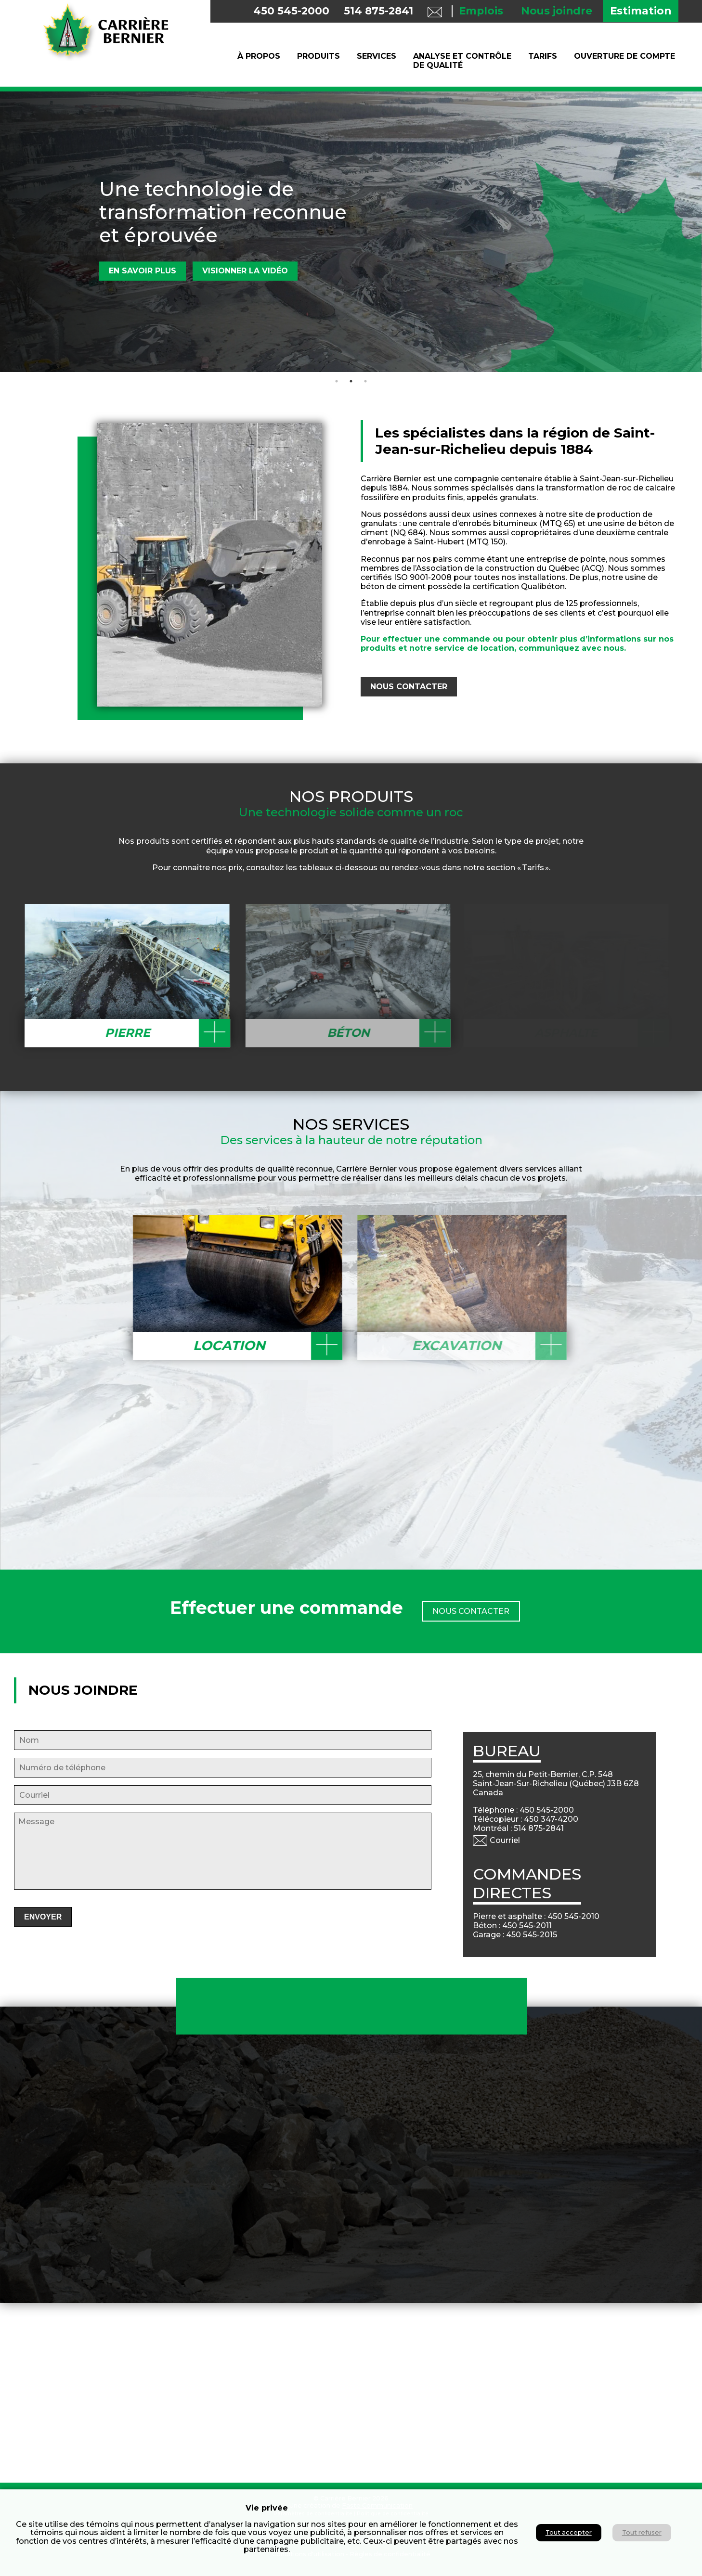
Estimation (640, 10)
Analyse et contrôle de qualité (462, 61)
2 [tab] (351, 381)
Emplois (481, 10)
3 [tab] (365, 381)
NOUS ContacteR (470, 1604)
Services (376, 56)
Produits (318, 56)
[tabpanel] (351, 231)
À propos (258, 56)
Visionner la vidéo (245, 271)
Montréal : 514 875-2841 (525, 1828)
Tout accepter (569, 2532)
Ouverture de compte (624, 56)
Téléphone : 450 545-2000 (530, 1810)
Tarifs (542, 56)
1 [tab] (336, 381)
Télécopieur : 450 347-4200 (532, 1819)
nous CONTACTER (415, 686)
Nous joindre (556, 10)
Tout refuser (642, 2532)
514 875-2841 (378, 10)
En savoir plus (142, 271)
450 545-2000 (291, 10)
